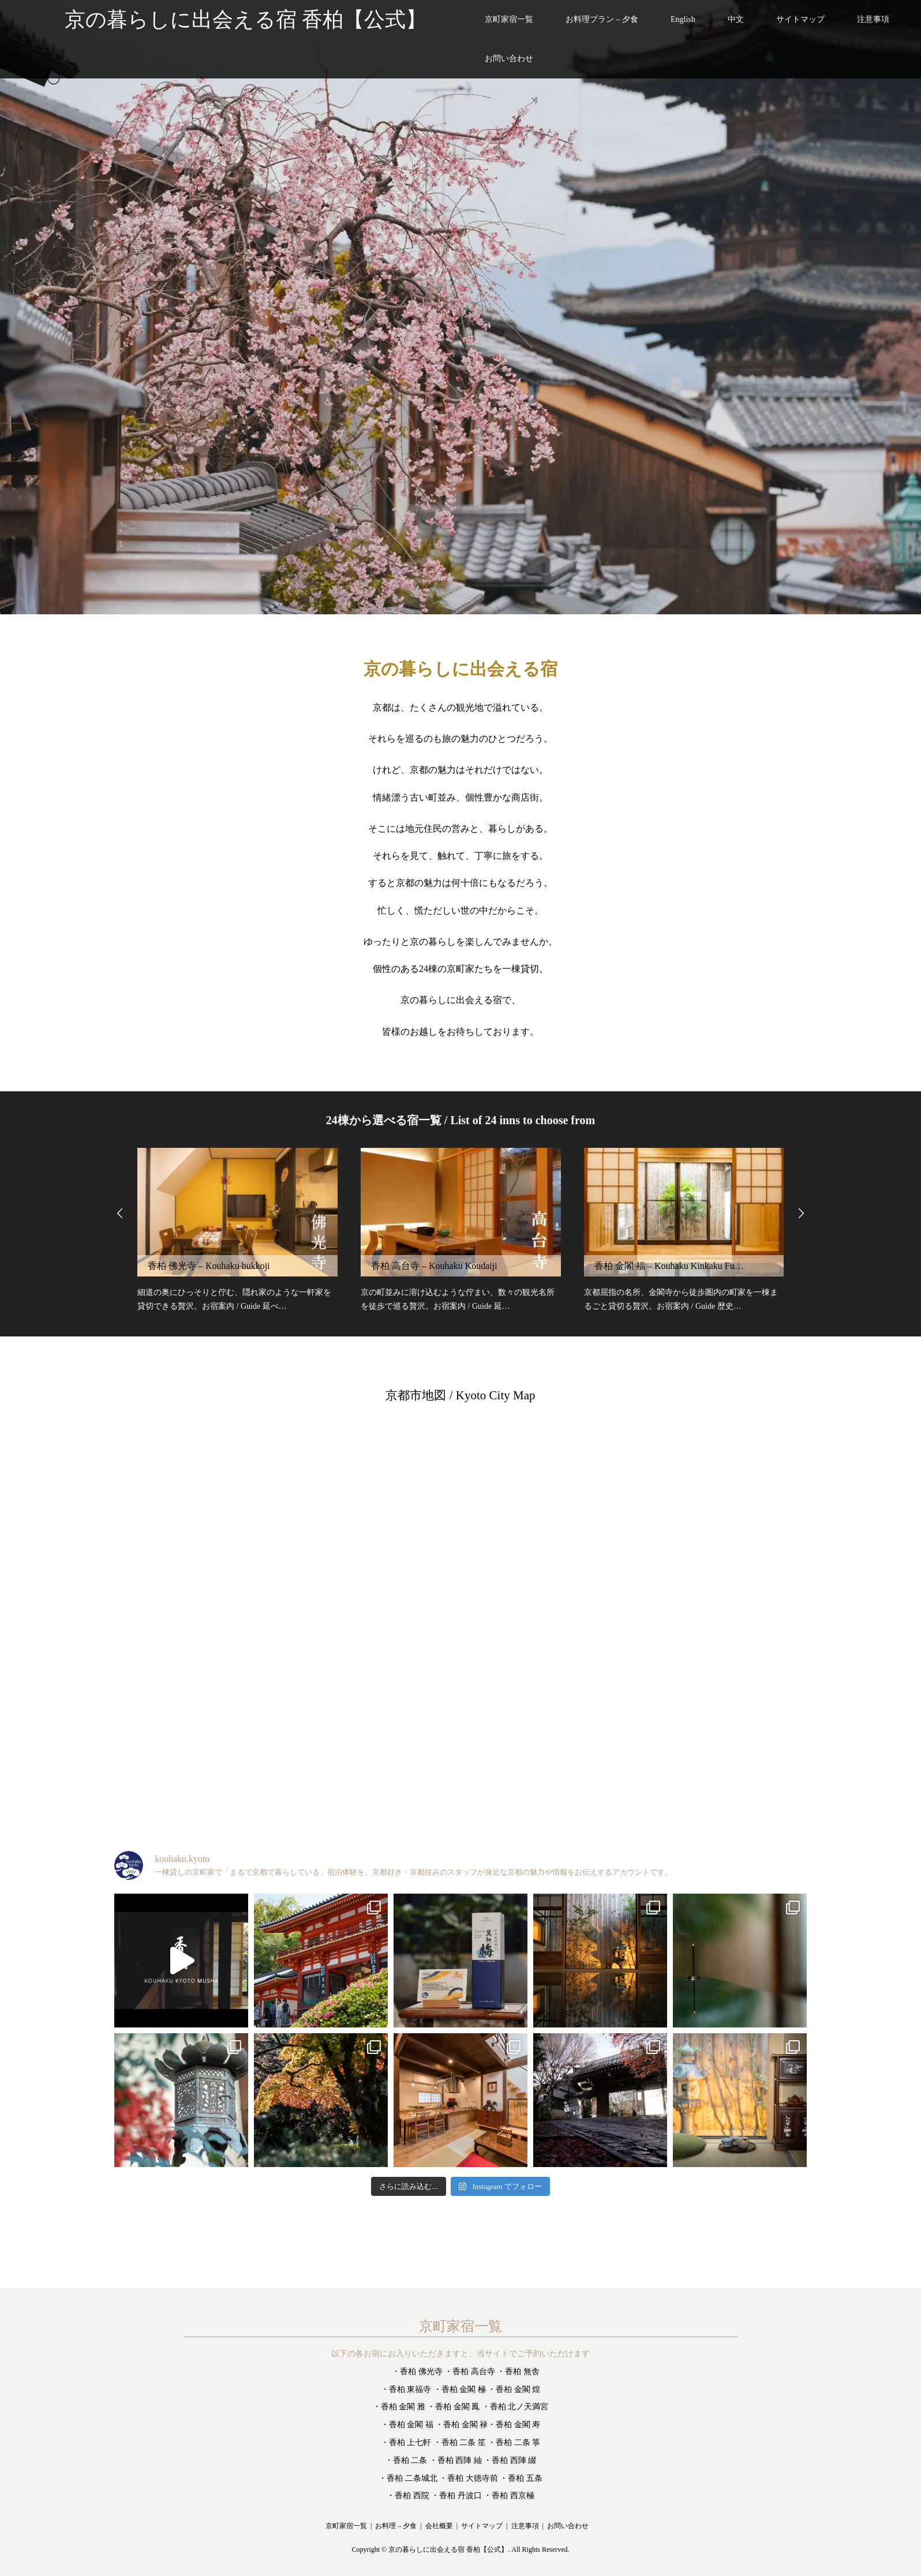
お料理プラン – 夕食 (602, 19)
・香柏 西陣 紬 (455, 2460)
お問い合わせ (509, 58)
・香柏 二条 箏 (514, 2442)
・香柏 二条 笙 (459, 2442)
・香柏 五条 (521, 2478)
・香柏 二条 (406, 2460)
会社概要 (439, 2526)
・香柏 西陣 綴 (510, 2460)
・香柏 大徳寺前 (468, 2478)
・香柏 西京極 (509, 2495)
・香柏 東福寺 (406, 2389)
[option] (460, 307)
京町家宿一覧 (509, 19)
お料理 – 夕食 (396, 2526)
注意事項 (873, 19)
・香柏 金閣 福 (407, 2424)
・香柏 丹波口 (456, 2495)
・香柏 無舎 (518, 2371)
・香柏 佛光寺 (417, 2371)
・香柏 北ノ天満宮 (515, 2406)
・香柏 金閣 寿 (514, 2424)
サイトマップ (800, 19)
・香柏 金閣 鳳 (453, 2406)
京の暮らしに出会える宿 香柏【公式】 (448, 2550)
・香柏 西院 (408, 2495)
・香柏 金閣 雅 (399, 2406)
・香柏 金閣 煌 (514, 2389)
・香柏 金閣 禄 (461, 2424)
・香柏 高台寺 (469, 2371)
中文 (736, 19)
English (683, 19)
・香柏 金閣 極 (459, 2389)
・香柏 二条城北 (408, 2478)
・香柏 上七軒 (406, 2442)
